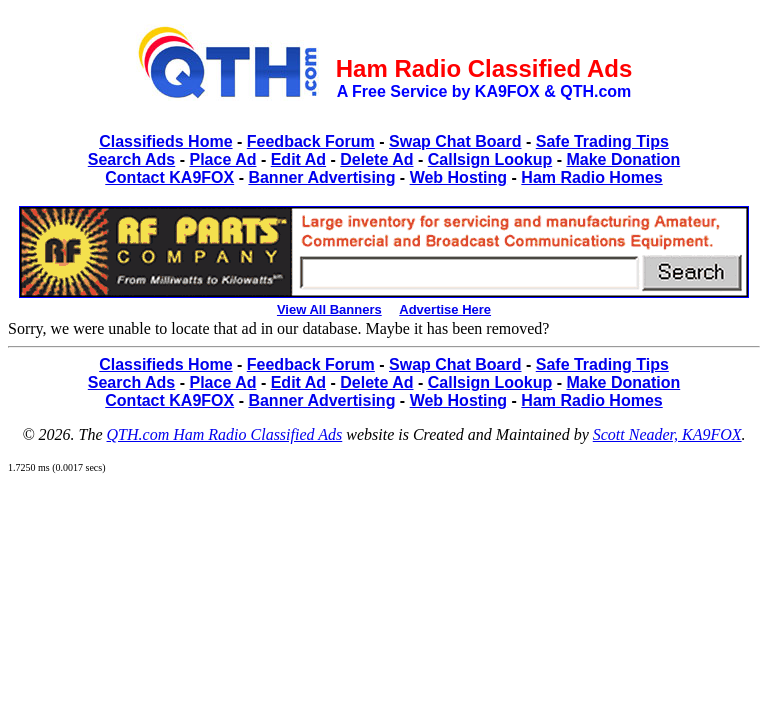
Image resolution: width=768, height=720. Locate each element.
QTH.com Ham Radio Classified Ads (225, 434)
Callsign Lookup (490, 159)
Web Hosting (458, 177)
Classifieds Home (165, 141)
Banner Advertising (321, 177)
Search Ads (131, 159)
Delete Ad (376, 159)
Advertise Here (445, 309)
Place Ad (222, 159)
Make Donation (623, 159)
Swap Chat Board (455, 141)
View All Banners (329, 309)
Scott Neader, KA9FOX (667, 434)
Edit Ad (298, 159)
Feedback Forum (311, 141)
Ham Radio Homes (591, 177)
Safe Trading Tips (602, 141)
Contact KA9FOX (169, 177)
